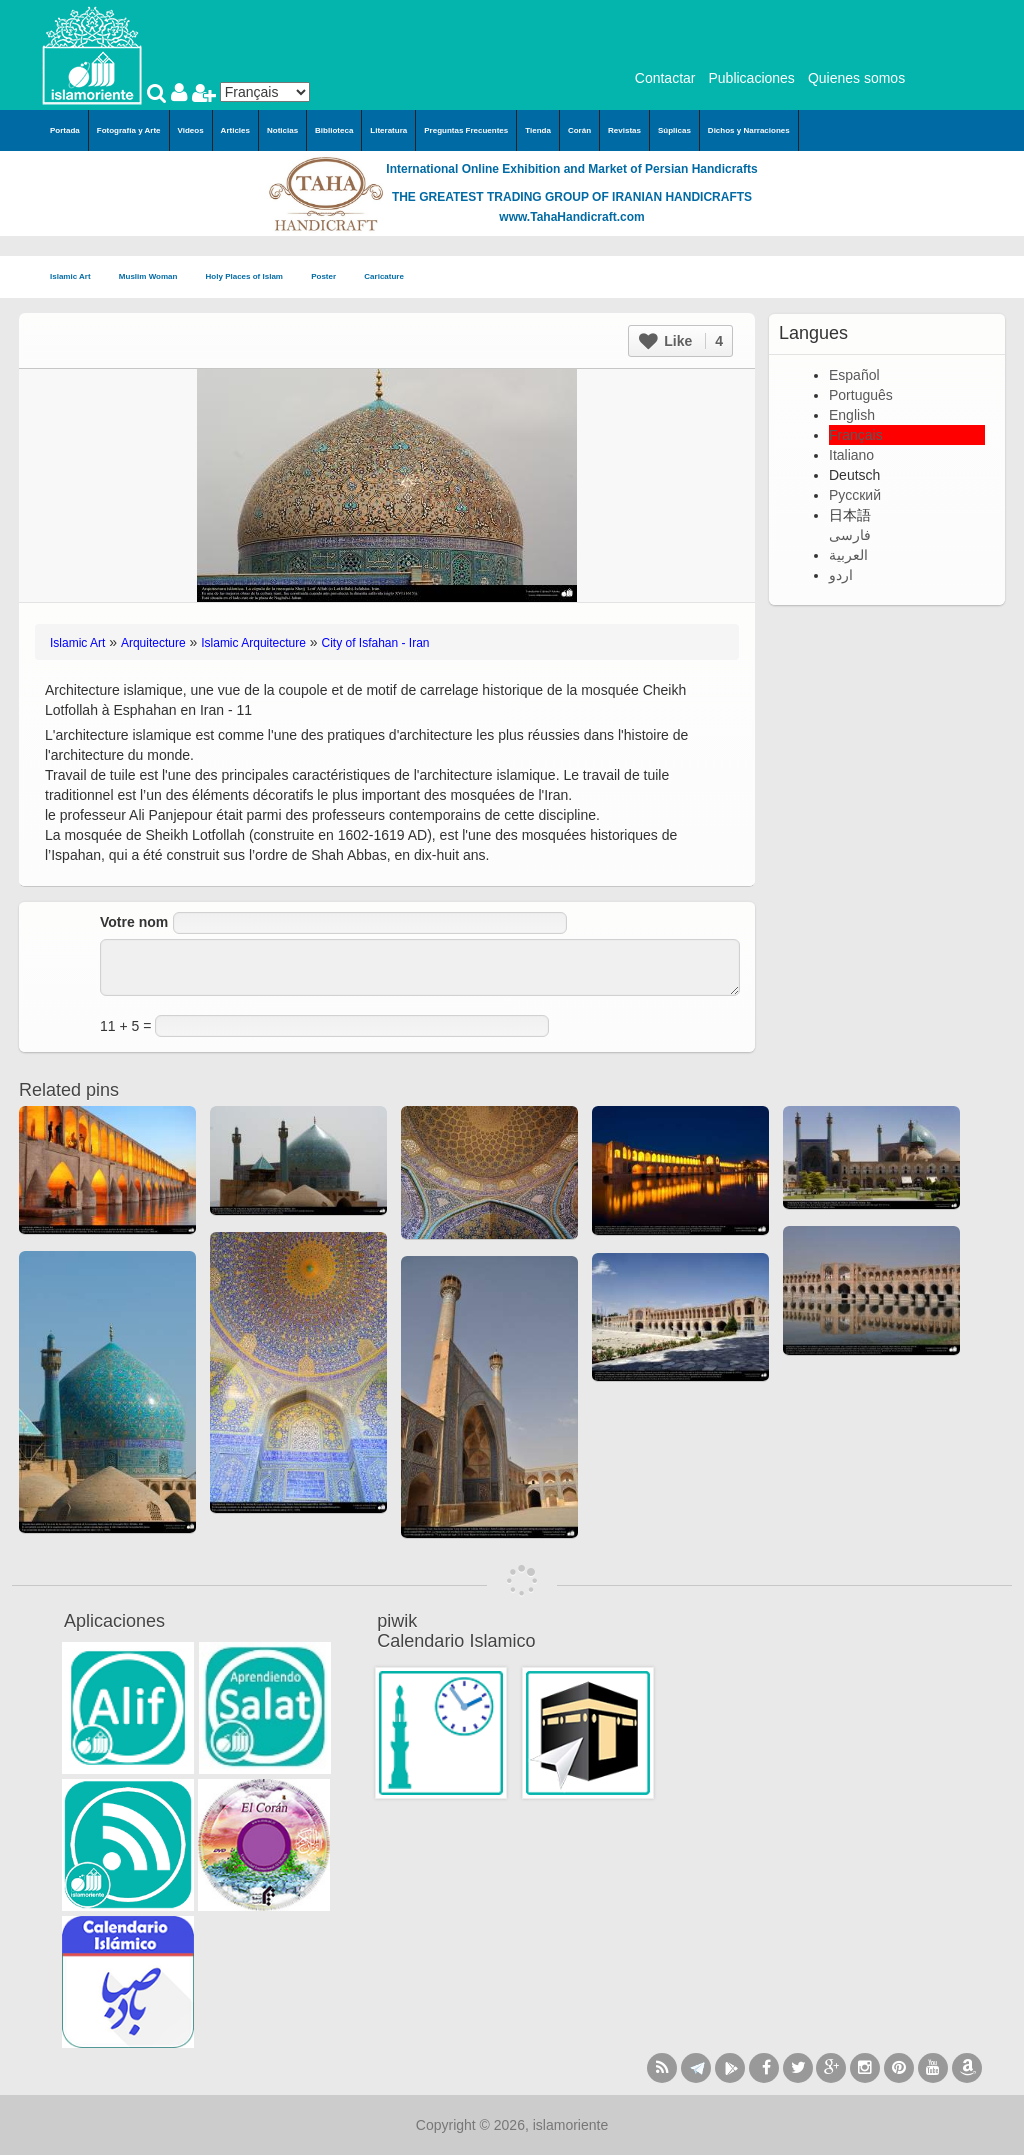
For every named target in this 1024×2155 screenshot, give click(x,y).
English (852, 415)
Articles (235, 130)
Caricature (384, 276)
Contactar (665, 78)
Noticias (282, 130)
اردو (841, 575)
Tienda (538, 130)
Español (854, 375)
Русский (855, 495)
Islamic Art (76, 277)
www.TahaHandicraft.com (571, 217)
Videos (191, 130)
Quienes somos (856, 78)
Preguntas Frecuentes (466, 130)
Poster (329, 277)
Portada (65, 130)
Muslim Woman (154, 277)
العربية (848, 555)
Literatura (388, 130)
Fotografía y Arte (129, 130)
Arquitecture (153, 643)
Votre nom (134, 922)
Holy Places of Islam (251, 277)
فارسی (850, 535)
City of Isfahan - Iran (376, 643)
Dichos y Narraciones (749, 130)
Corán (579, 130)
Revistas (624, 130)
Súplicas (674, 130)
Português (861, 395)
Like (681, 341)
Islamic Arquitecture (253, 643)
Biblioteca (334, 130)
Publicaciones (751, 78)
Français (856, 435)
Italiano (851, 455)
